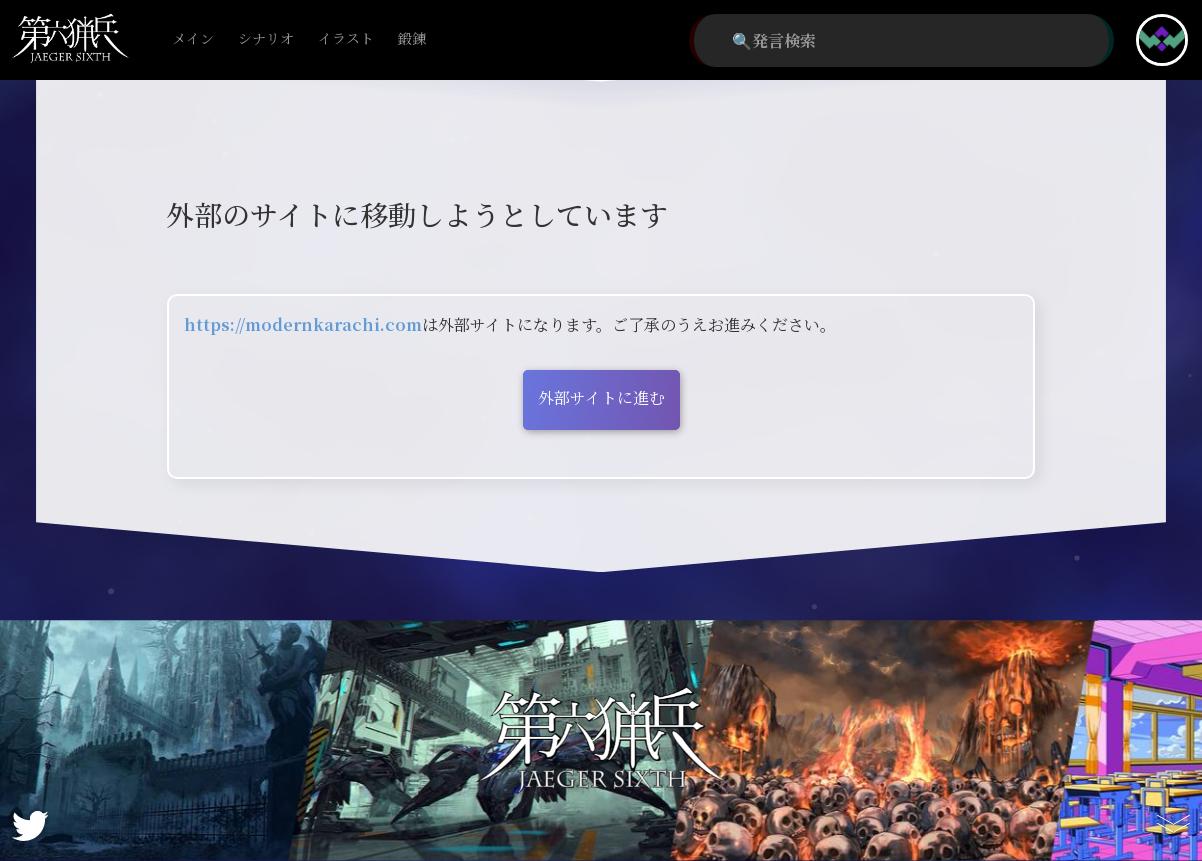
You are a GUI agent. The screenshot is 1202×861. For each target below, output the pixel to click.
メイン (193, 39)
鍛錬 (412, 39)
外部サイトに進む (601, 397)
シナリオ (266, 39)
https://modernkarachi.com (303, 324)
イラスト (346, 39)
